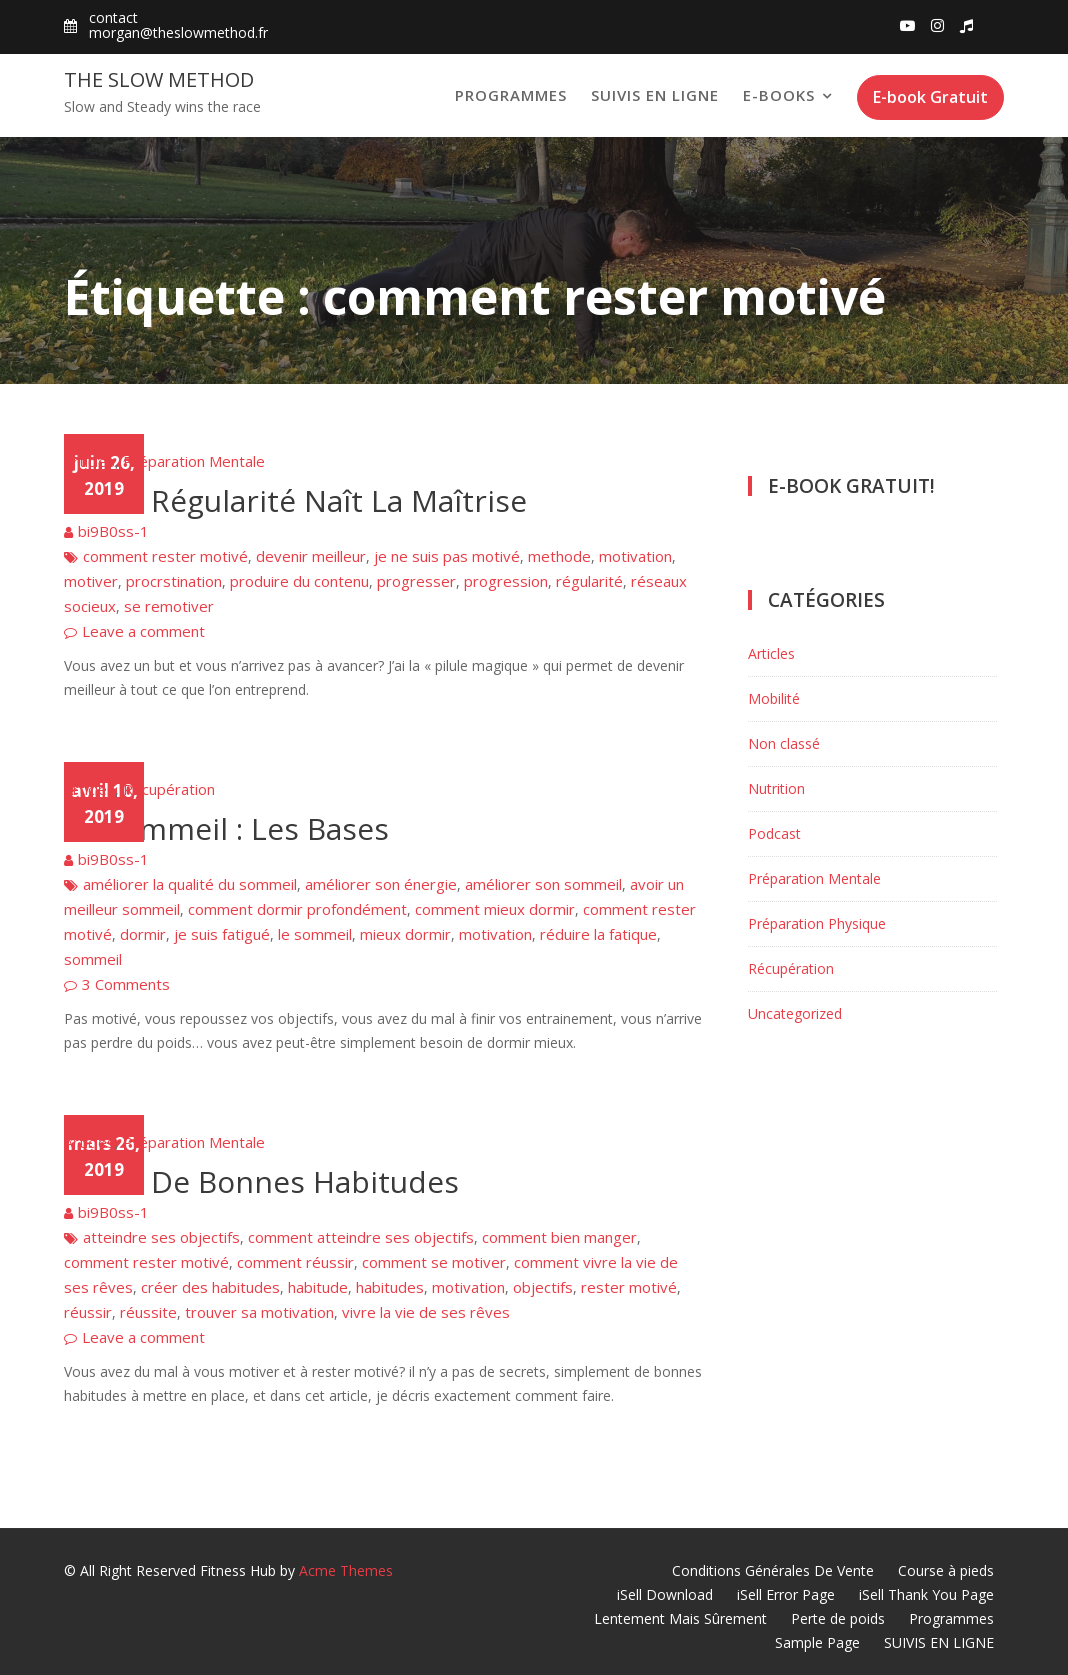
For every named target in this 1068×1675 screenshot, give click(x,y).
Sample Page (817, 1642)
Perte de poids (838, 1618)
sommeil (93, 959)
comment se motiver (434, 1262)
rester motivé (629, 1287)
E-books (779, 95)
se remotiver (169, 606)
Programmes (511, 95)
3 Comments (126, 984)
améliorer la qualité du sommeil (190, 884)
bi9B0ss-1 (113, 531)
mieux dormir (405, 934)
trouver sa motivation (259, 1312)
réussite (148, 1312)
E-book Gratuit (930, 97)
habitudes (390, 1287)
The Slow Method (159, 79)
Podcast (774, 833)
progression (506, 581)
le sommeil (315, 934)
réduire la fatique (598, 934)
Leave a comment (143, 631)
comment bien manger (559, 1237)
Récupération (169, 789)
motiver (91, 581)
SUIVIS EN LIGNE (655, 95)
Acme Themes (346, 1570)
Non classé (784, 743)
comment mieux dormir (495, 909)
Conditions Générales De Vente (773, 1570)
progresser (416, 581)
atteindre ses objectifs (161, 1237)
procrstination (174, 581)
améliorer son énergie (381, 884)
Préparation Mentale (194, 461)
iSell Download (665, 1594)
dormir (143, 934)
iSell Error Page (786, 1594)
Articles (89, 461)
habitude (318, 1287)
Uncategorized (795, 1013)
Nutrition (776, 788)
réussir (88, 1312)
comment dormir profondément (297, 909)
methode (559, 556)
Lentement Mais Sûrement (680, 1618)
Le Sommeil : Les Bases (226, 828)
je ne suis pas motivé (447, 556)
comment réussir (295, 1262)
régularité (589, 581)
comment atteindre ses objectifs (361, 1237)
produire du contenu (299, 581)
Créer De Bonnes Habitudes (261, 1181)
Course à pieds (946, 1570)
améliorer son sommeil (543, 884)
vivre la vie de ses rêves (426, 1312)
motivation (635, 556)
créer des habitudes (210, 1287)
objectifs (543, 1287)
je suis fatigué (222, 934)
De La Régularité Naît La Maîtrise (295, 500)
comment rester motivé (165, 556)
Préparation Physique (817, 923)
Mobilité (774, 698)
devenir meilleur (311, 556)
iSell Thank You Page (926, 1594)
